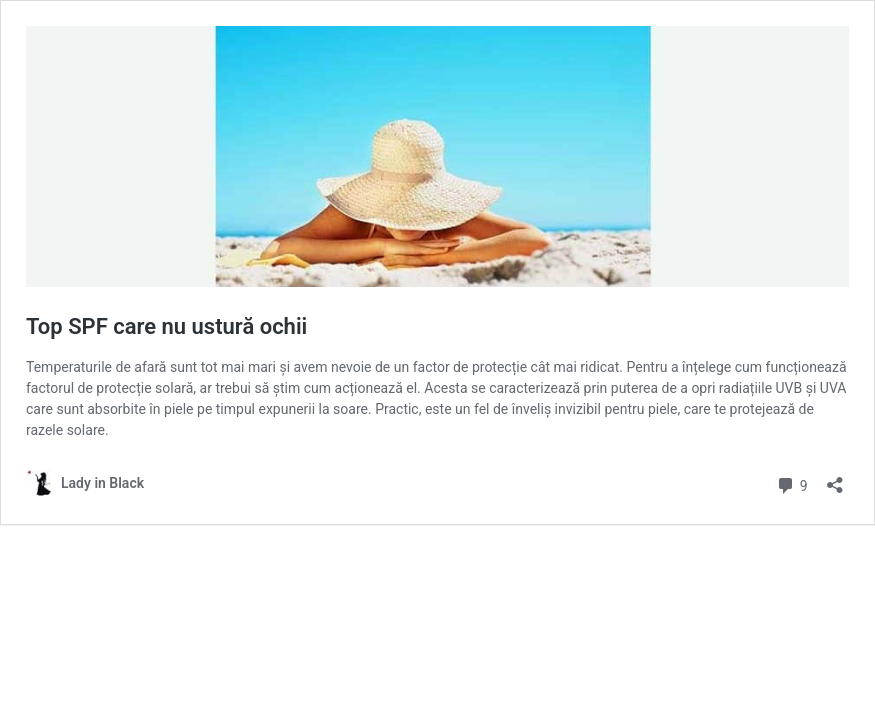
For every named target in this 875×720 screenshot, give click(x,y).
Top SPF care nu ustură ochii (166, 326)
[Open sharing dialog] (835, 478)
